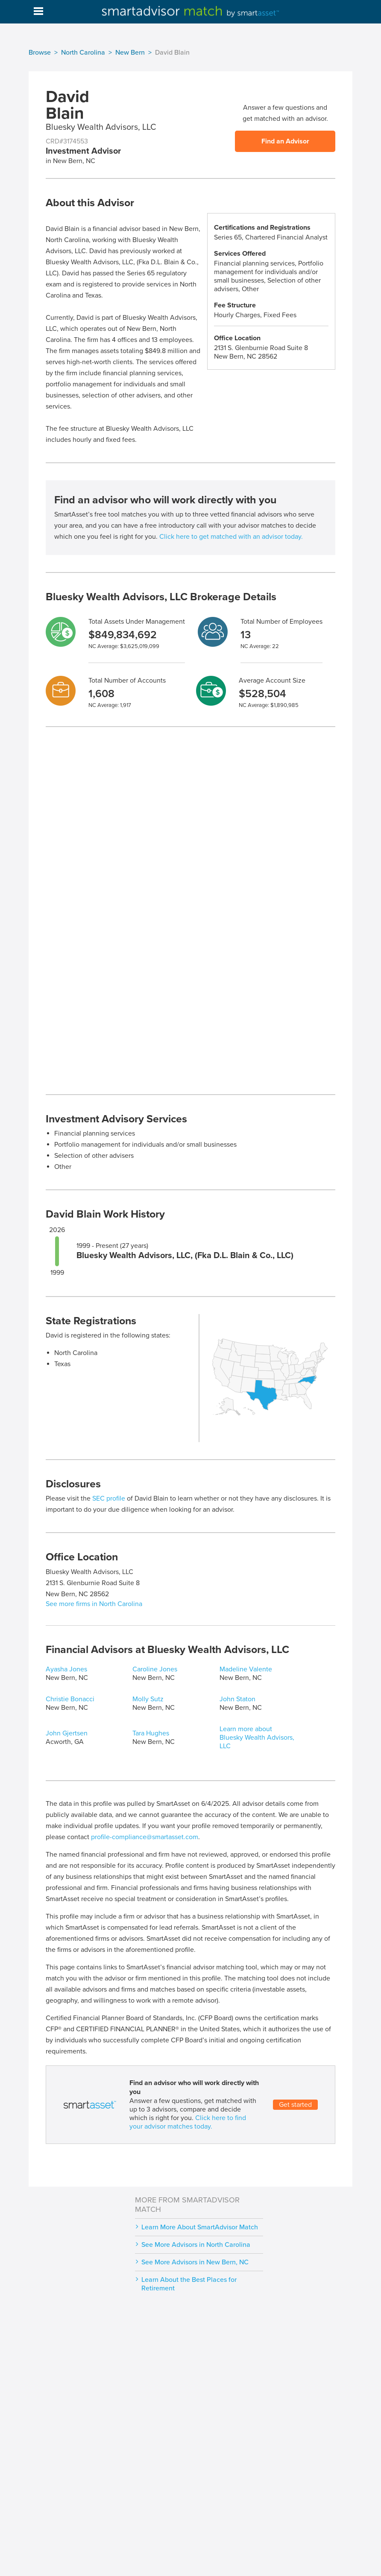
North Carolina (83, 52)
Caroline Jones (154, 1669)
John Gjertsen (67, 1733)
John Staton (237, 1699)
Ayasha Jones (66, 1669)
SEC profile (108, 1498)
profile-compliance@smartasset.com (144, 1837)
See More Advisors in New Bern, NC (195, 2262)
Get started (295, 2104)
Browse (40, 52)
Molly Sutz (148, 1699)
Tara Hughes (150, 1733)
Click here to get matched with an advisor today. (231, 536)
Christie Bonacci (70, 1699)
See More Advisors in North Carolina (195, 2244)
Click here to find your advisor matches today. (187, 2122)
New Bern (130, 52)
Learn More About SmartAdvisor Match (199, 2227)
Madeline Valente (246, 1669)
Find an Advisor (285, 141)
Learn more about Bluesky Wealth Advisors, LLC (257, 1737)
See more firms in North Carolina (94, 1604)
